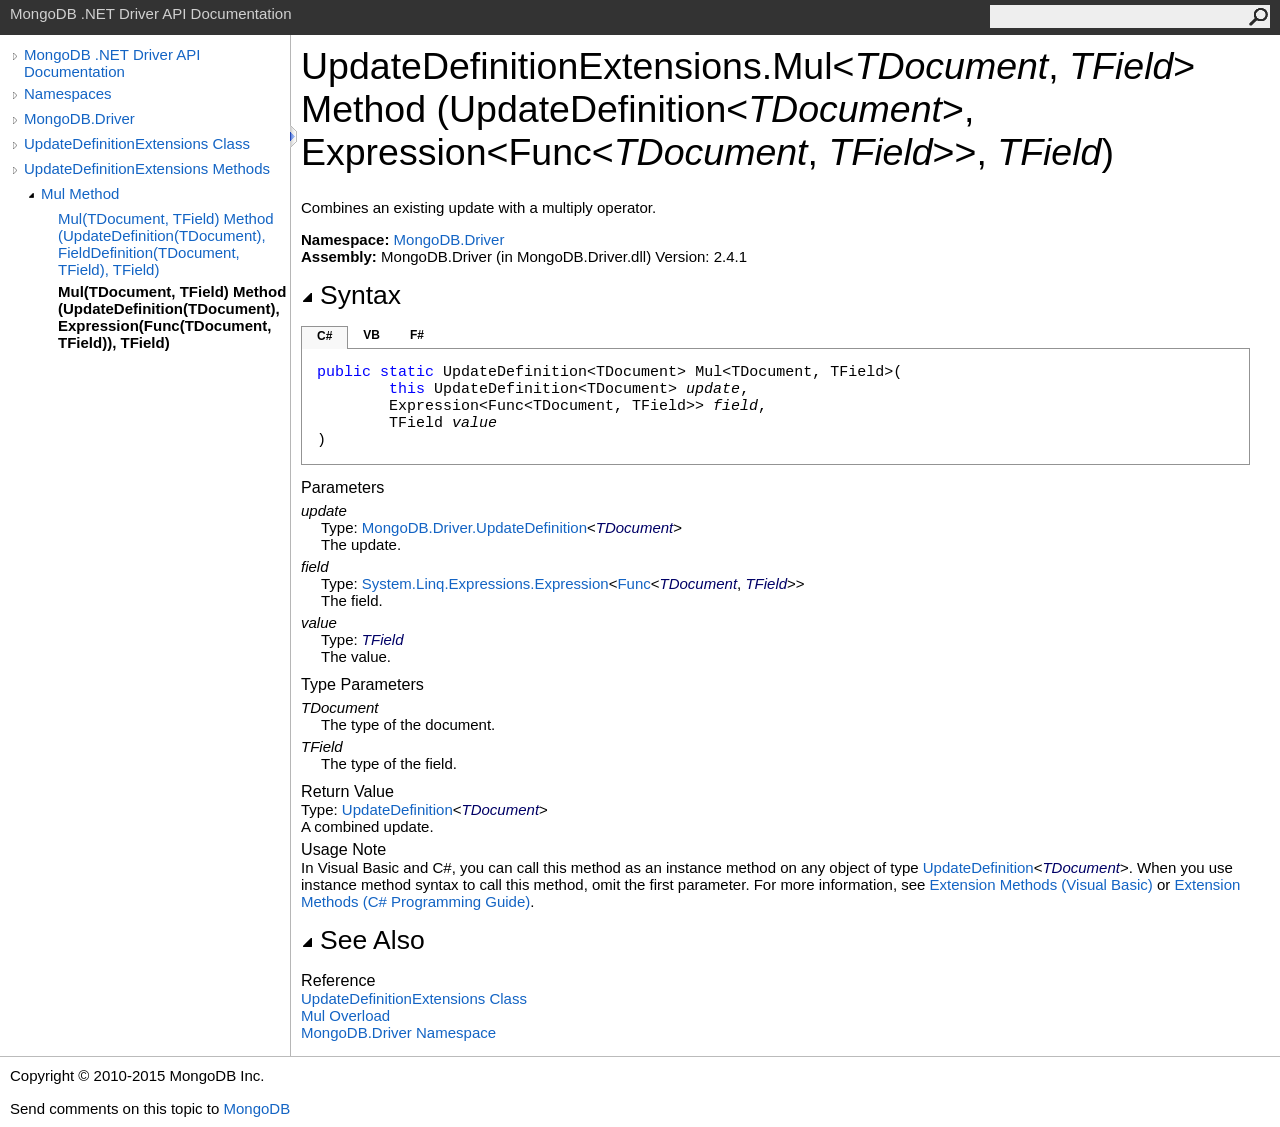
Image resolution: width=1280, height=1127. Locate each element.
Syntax (351, 295)
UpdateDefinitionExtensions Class (137, 143)
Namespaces (68, 93)
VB (371, 335)
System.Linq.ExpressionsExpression (485, 583)
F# (417, 335)
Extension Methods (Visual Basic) (1041, 884)
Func (633, 583)
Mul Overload (345, 1015)
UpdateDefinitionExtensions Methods (147, 168)
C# (324, 336)
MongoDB (256, 1108)
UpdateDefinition (397, 809)
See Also (363, 940)
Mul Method (80, 193)
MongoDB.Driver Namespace (398, 1032)
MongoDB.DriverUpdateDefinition (474, 527)
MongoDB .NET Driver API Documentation (112, 63)
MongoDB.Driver (79, 118)
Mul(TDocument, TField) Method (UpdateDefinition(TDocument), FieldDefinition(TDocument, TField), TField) (166, 244)
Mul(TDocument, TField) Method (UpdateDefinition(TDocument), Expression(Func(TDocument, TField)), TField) (172, 317)
